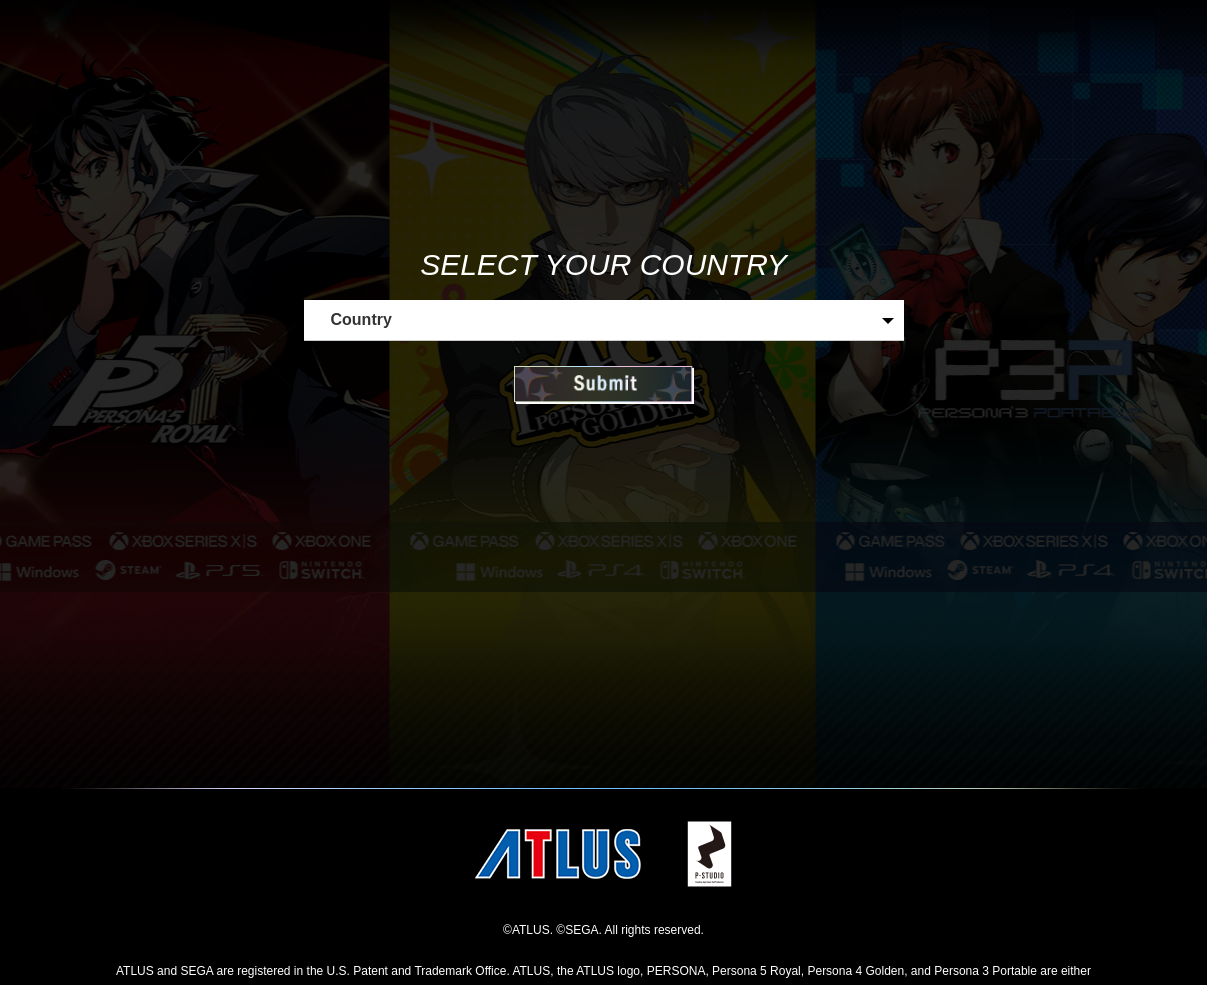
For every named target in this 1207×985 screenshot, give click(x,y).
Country (361, 319)
